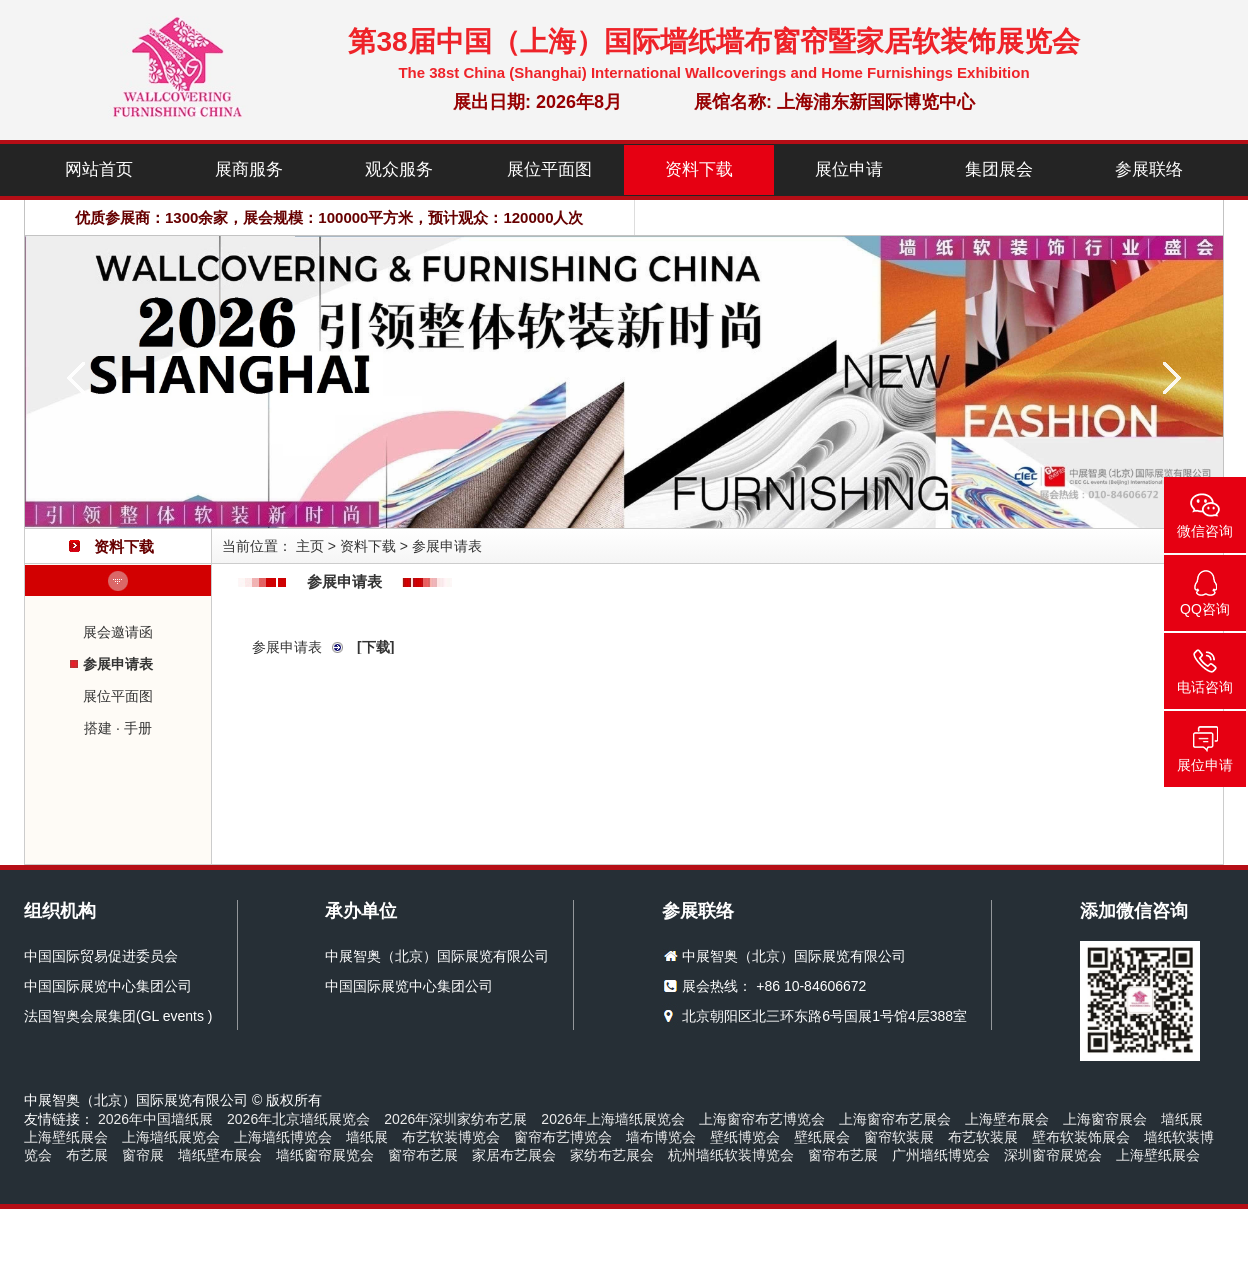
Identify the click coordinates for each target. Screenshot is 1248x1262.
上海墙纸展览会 (171, 1137)
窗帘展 (143, 1155)
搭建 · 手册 (118, 728)
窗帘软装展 (899, 1137)
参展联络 (1149, 169)
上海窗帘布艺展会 (895, 1119)
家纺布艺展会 (612, 1155)
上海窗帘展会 (1105, 1119)
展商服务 (249, 169)
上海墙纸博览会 (283, 1137)
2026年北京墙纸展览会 (298, 1119)
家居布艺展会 (514, 1155)
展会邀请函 (118, 632)
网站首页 (99, 169)
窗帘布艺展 (423, 1155)
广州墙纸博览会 (941, 1155)
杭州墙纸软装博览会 (731, 1155)
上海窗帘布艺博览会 (762, 1119)
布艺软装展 (983, 1137)
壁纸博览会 (745, 1137)
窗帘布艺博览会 (563, 1137)
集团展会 (999, 169)
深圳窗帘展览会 (1053, 1155)
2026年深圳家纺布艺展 (455, 1119)
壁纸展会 (822, 1137)
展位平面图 (549, 169)
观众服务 (399, 169)
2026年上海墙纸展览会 (612, 1119)
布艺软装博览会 (451, 1137)
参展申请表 (118, 664)
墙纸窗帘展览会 (325, 1155)
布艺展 (87, 1155)
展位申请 (849, 169)
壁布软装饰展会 (1081, 1137)
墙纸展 (1182, 1119)
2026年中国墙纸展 (155, 1119)
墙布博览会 (661, 1137)
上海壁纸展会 (66, 1137)
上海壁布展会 (1007, 1119)
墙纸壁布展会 (220, 1155)
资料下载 (699, 169)
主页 (310, 546)
